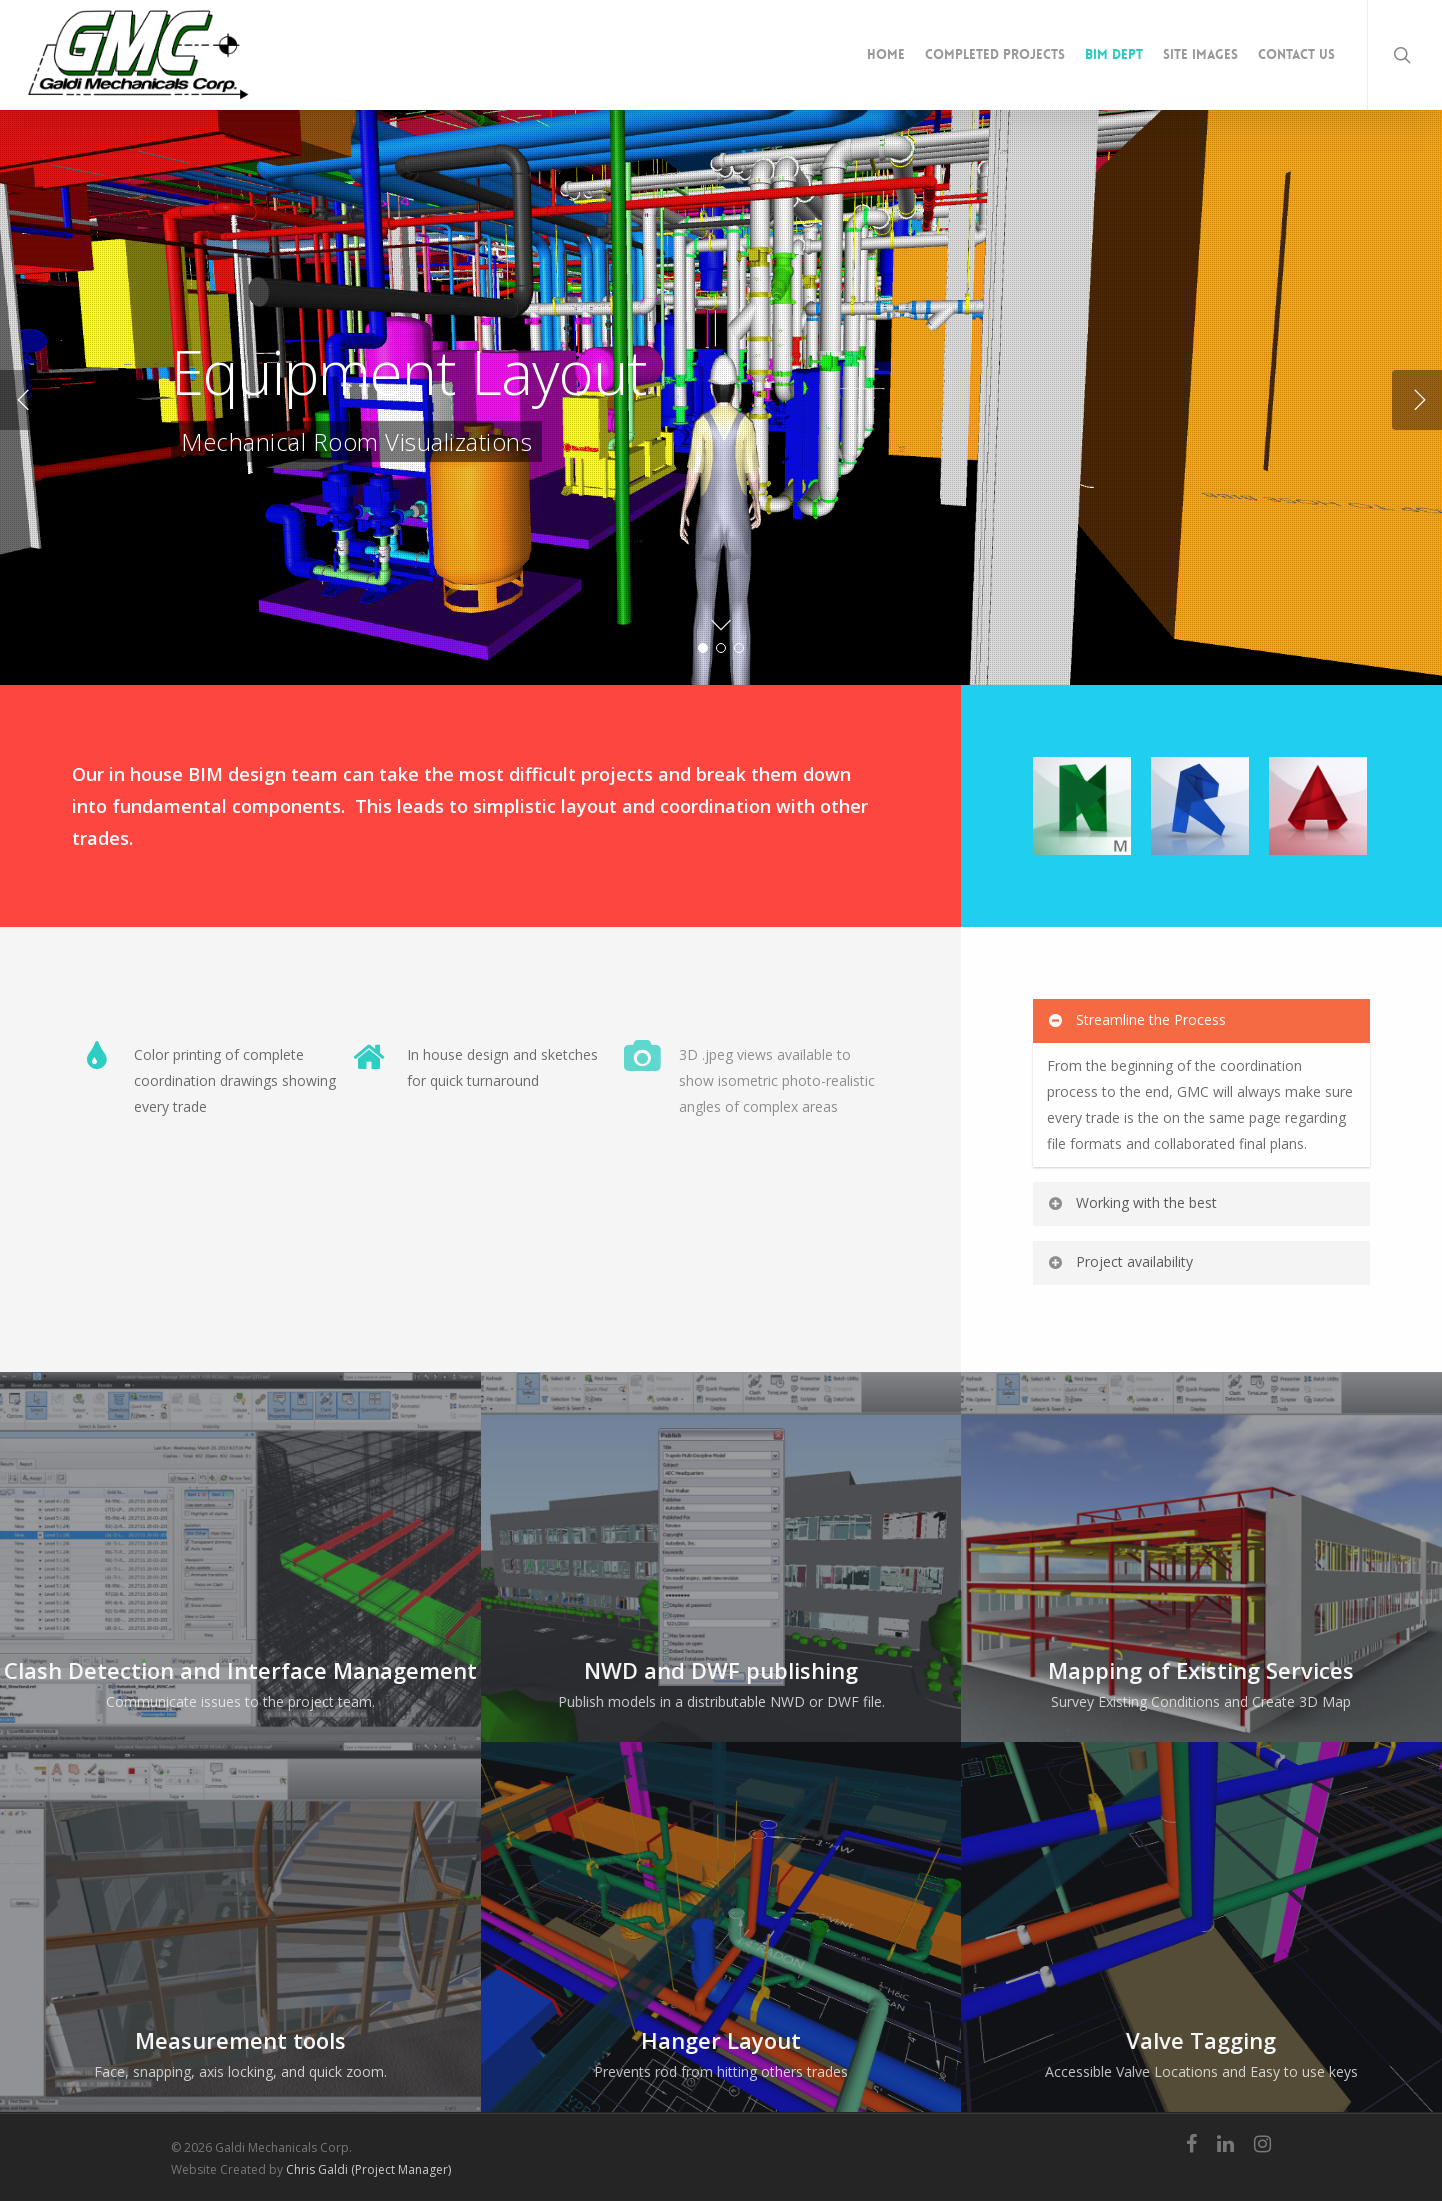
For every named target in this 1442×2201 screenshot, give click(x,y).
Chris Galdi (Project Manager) (368, 2169)
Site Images (1200, 54)
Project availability (1119, 1261)
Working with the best (1131, 1202)
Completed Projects (995, 54)
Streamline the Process (1136, 1019)
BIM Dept (1114, 54)
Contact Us (1296, 54)
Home (886, 54)
